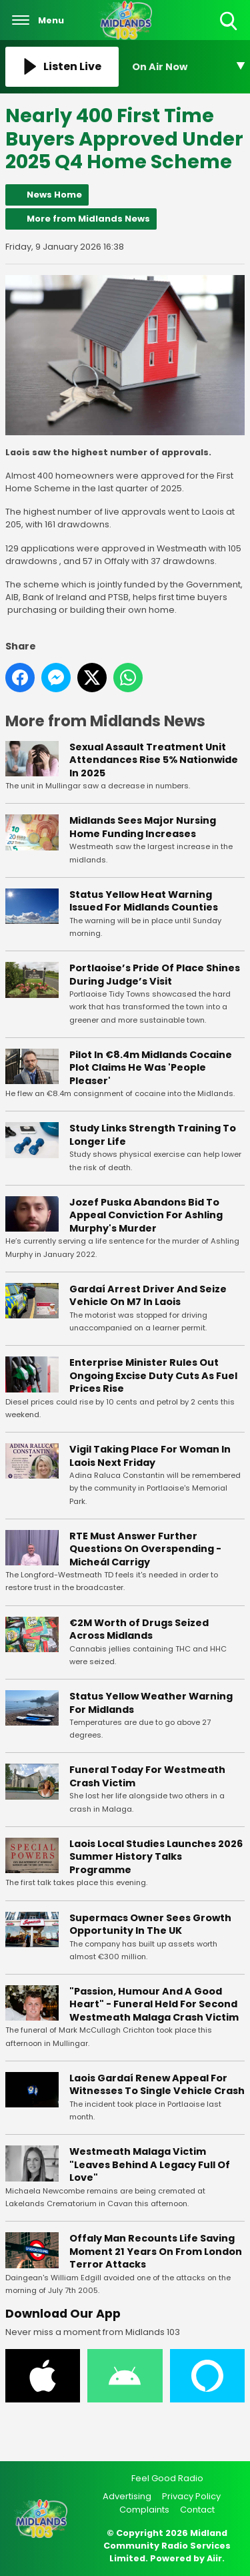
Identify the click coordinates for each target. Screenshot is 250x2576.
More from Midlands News (88, 218)
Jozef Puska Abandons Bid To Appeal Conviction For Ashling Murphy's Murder (146, 1215)
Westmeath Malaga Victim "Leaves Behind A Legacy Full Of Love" (149, 2164)
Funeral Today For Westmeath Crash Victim (147, 1776)
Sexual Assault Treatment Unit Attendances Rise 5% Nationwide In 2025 (153, 759)
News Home (54, 194)
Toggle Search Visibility (229, 21)
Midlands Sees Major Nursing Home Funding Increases (142, 827)
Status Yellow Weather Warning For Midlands (151, 1703)
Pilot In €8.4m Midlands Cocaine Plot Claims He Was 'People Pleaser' (150, 1067)
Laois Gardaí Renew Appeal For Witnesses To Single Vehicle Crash (157, 2084)
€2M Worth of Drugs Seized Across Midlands (139, 1628)
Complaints (144, 2509)
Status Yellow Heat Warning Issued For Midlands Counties (143, 900)
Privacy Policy (191, 2496)
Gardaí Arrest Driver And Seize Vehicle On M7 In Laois (148, 1295)
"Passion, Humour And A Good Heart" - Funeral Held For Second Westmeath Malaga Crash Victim (154, 2004)
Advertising (127, 2496)
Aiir (214, 2558)
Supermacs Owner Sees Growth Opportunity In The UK (150, 1923)
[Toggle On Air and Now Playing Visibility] (188, 67)
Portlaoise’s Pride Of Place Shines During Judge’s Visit (154, 974)
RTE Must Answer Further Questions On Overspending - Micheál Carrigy (145, 1548)
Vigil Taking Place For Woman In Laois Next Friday (150, 1456)
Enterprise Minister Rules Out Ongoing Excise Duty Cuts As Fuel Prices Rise (153, 1375)
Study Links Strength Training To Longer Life (152, 1134)
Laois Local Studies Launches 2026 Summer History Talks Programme (156, 1856)
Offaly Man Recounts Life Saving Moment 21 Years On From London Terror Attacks (155, 2251)
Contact (197, 2509)
